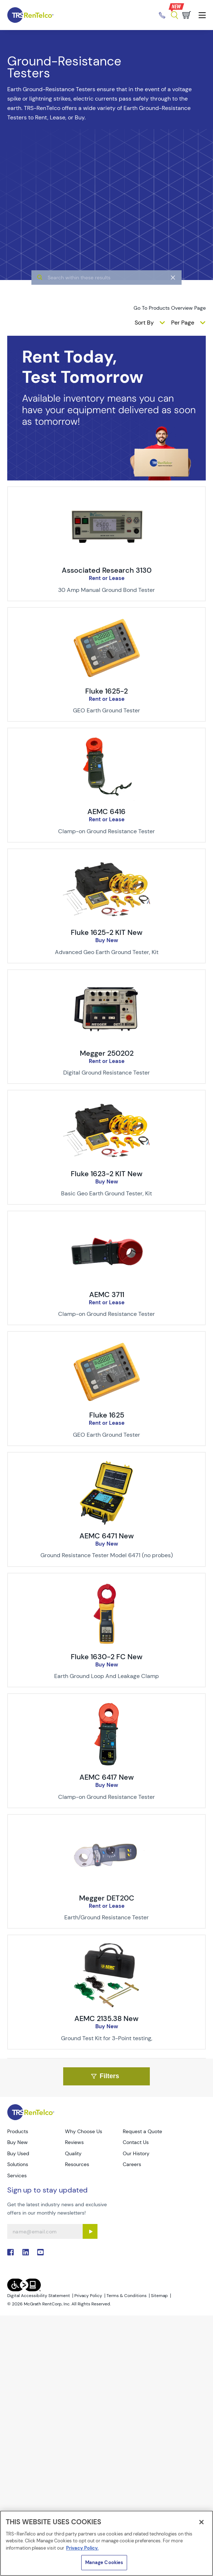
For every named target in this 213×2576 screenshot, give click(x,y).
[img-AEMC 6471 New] (106, 1464)
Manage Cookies (104, 2562)
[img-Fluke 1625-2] (106, 619)
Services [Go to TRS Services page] (17, 2175)
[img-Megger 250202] (106, 981)
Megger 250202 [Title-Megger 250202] (107, 1053)
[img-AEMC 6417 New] (106, 1705)
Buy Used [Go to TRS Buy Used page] (18, 2153)
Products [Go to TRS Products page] (17, 2131)
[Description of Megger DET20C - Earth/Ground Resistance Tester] (106, 1917)
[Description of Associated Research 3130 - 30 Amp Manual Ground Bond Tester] (106, 590)
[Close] (201, 2522)
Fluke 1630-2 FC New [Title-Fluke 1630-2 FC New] (107, 1656)
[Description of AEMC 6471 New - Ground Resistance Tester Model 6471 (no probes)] (106, 1555)
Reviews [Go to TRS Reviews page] (74, 2142)
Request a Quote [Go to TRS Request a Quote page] (142, 2131)
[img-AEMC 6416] (106, 740)
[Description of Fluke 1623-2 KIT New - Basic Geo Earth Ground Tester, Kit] (106, 1193)
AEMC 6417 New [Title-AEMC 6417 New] (106, 1777)
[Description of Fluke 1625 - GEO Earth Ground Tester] (106, 1435)
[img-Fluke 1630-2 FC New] (106, 1585)
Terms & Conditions (127, 2296)
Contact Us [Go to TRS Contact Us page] (136, 2142)
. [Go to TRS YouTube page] (40, 2252)
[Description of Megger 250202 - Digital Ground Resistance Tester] (106, 1072)
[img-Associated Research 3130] (106, 498)
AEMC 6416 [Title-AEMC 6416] (106, 811)
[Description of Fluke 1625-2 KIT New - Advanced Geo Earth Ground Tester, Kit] (106, 952)
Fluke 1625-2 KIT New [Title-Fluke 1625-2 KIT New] (107, 932)
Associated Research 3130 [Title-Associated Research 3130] (107, 570)
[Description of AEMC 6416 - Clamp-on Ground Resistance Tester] (106, 831)
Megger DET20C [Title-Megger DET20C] (106, 1898)
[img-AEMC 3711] (106, 1223)
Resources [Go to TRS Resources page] (77, 2164)
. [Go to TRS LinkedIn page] (25, 2252)
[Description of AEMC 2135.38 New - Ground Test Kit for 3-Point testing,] (106, 2038)
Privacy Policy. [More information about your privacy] (82, 2548)
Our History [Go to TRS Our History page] (136, 2153)
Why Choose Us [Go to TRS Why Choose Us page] (83, 2131)
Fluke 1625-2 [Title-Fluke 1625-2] (106, 691)
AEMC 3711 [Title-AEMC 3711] (106, 1294)
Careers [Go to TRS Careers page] (132, 2164)
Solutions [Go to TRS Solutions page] (17, 2164)
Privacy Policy (88, 2296)
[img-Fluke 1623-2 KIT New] (106, 1102)
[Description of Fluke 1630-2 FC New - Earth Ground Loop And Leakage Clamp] (106, 1676)
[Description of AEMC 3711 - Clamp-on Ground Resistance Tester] (106, 1314)
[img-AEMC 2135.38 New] (106, 1947)
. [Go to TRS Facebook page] (10, 2252)
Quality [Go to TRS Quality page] (73, 2153)
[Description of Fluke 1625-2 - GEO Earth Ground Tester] (106, 710)
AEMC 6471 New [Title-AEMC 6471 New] (106, 1536)
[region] (106, 2543)
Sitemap (159, 2296)
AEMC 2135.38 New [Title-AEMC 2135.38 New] (106, 2018)
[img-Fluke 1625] (106, 1343)
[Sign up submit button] (90, 2231)
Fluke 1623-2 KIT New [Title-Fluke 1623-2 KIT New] (107, 1173)
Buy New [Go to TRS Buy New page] (17, 2142)
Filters (105, 2076)
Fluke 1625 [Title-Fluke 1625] (106, 1415)
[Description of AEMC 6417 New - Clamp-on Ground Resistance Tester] (106, 1797)
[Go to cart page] (186, 15)
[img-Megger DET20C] (106, 1826)
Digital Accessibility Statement (38, 2296)
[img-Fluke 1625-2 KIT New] (106, 860)
